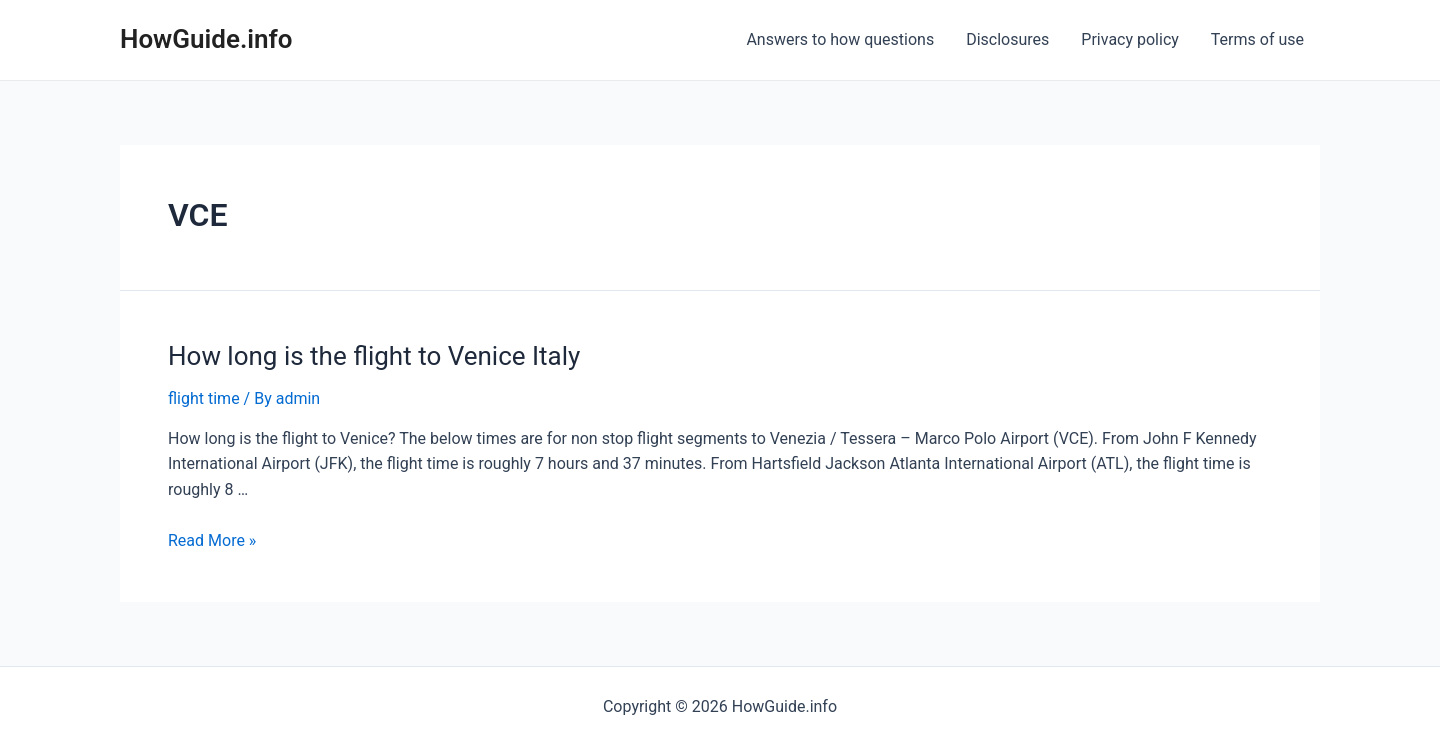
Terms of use (1257, 39)
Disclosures (1007, 39)
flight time (204, 398)
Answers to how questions (840, 39)
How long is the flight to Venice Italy (374, 356)
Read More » (212, 540)
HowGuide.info (206, 39)
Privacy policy (1130, 39)
